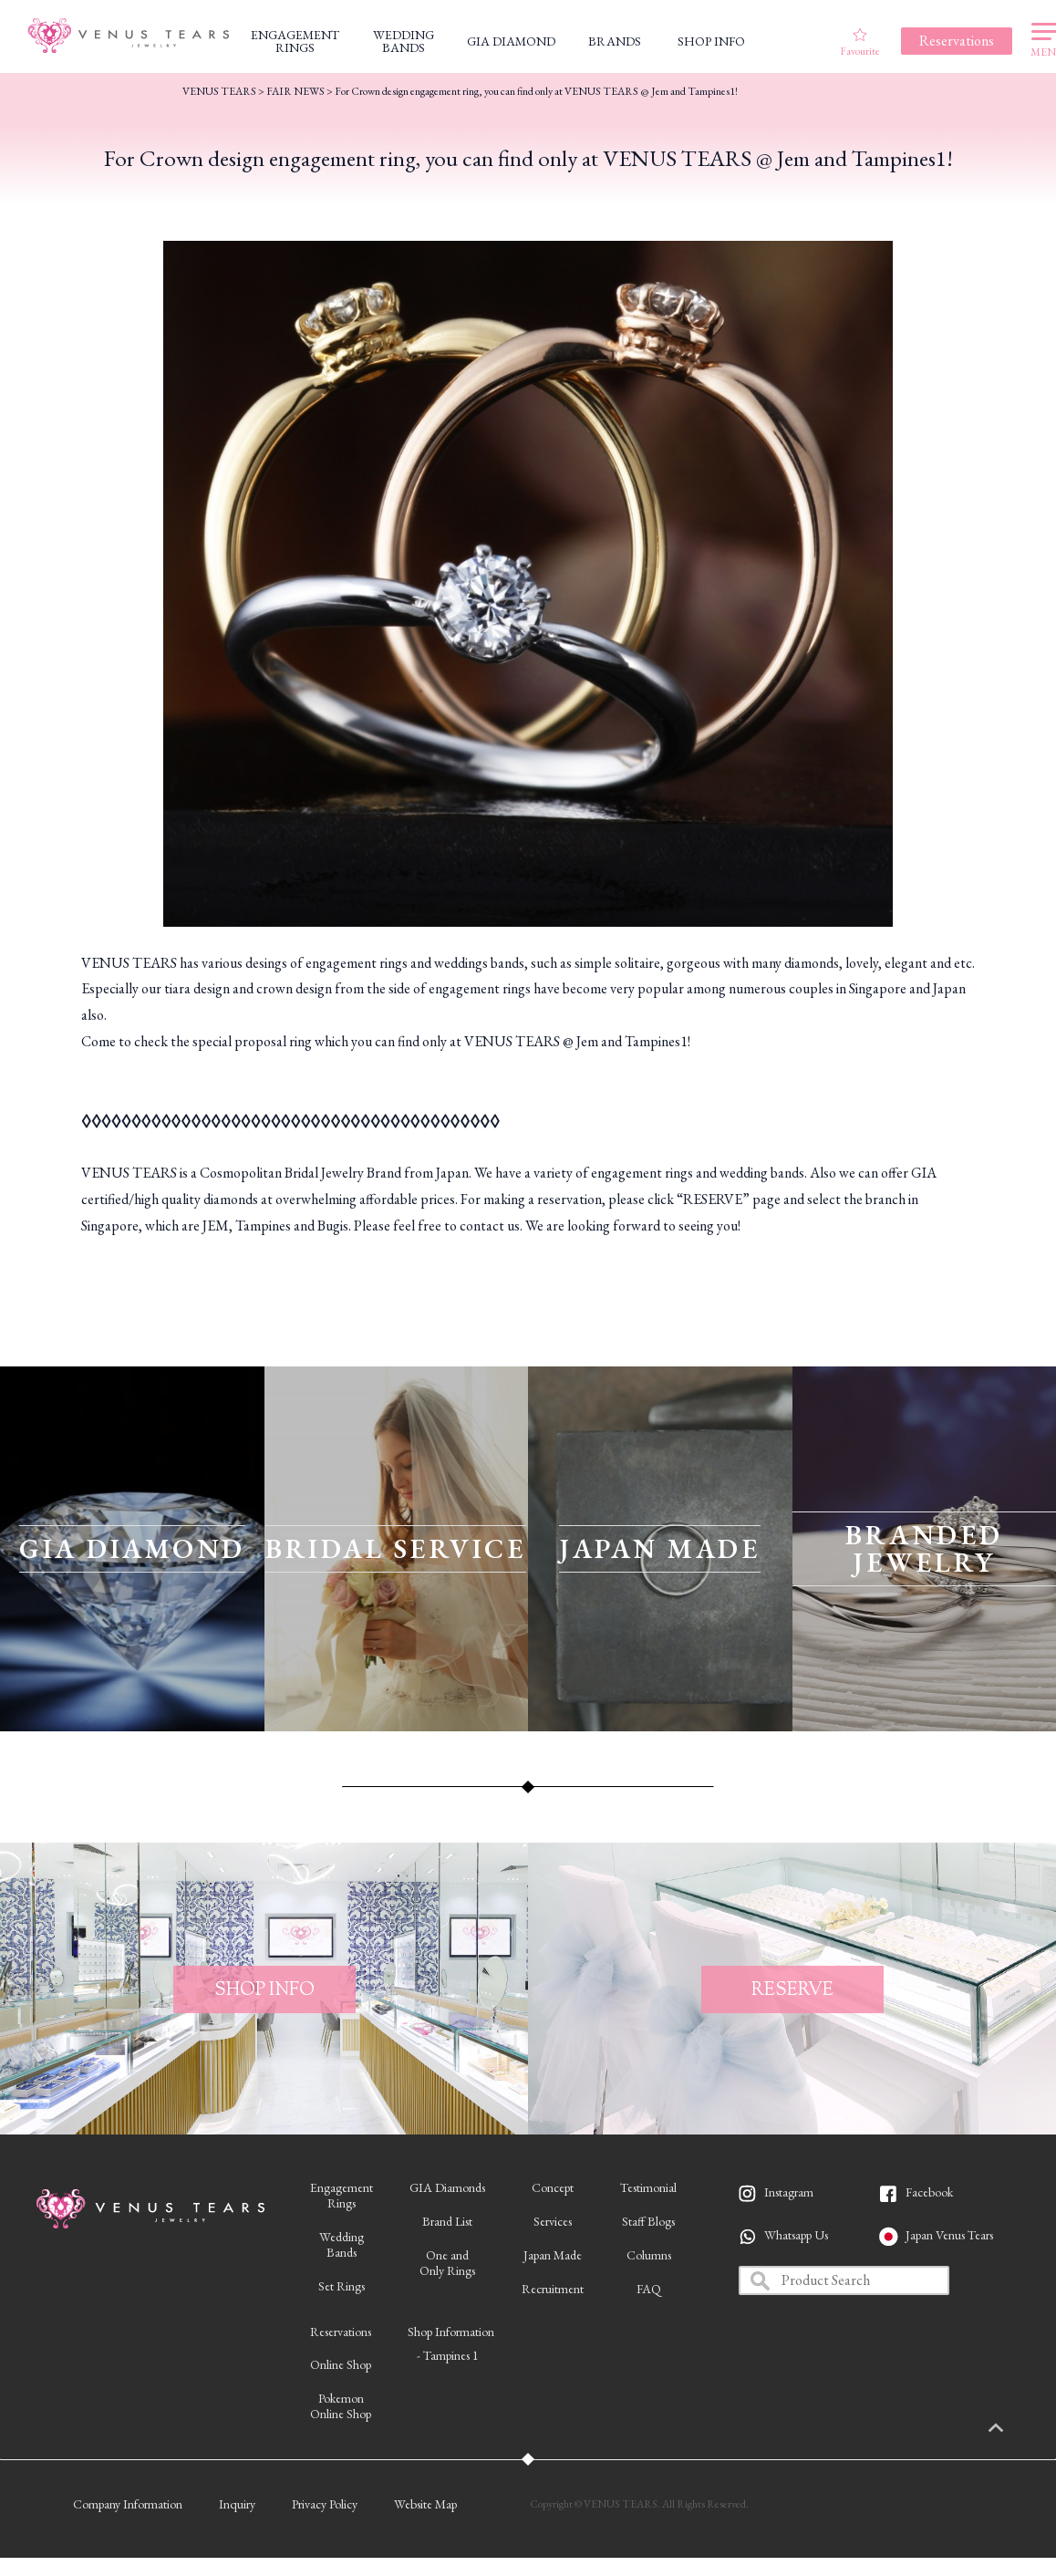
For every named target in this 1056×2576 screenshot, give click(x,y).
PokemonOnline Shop (340, 2406)
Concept (553, 2187)
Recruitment (553, 2288)
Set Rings (341, 2286)
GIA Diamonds (447, 2187)
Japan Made (552, 2255)
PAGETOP (1015, 2429)
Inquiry (237, 2504)
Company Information (127, 2504)
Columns (648, 2255)
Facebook (929, 2192)
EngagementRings (341, 2195)
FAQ (649, 2288)
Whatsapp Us (796, 2235)
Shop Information (451, 2331)
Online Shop (340, 2364)
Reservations (340, 2331)
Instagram (788, 2192)
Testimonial (648, 2187)
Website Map (425, 2504)
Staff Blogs (648, 2221)
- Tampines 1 (448, 2355)
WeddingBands (341, 2244)
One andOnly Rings (447, 2263)
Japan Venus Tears (949, 2235)
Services (552, 2221)
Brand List (447, 2221)
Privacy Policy (324, 2504)
